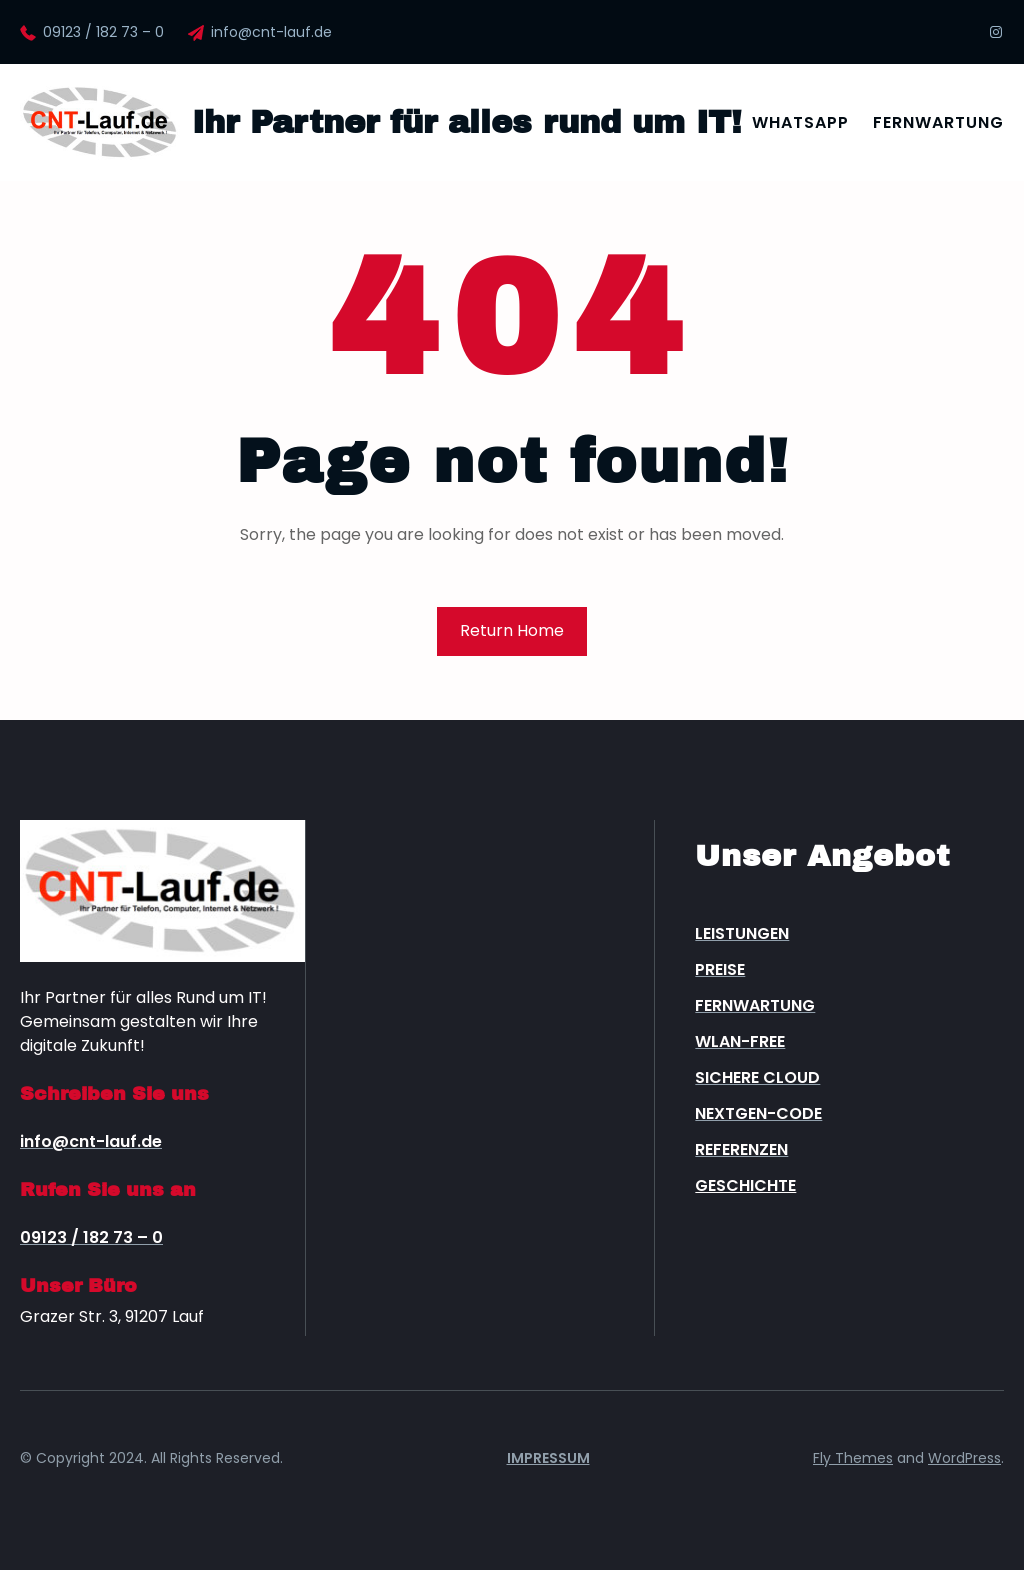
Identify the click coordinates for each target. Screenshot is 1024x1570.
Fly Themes (853, 1458)
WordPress (964, 1458)
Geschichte (745, 1185)
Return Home (512, 630)
